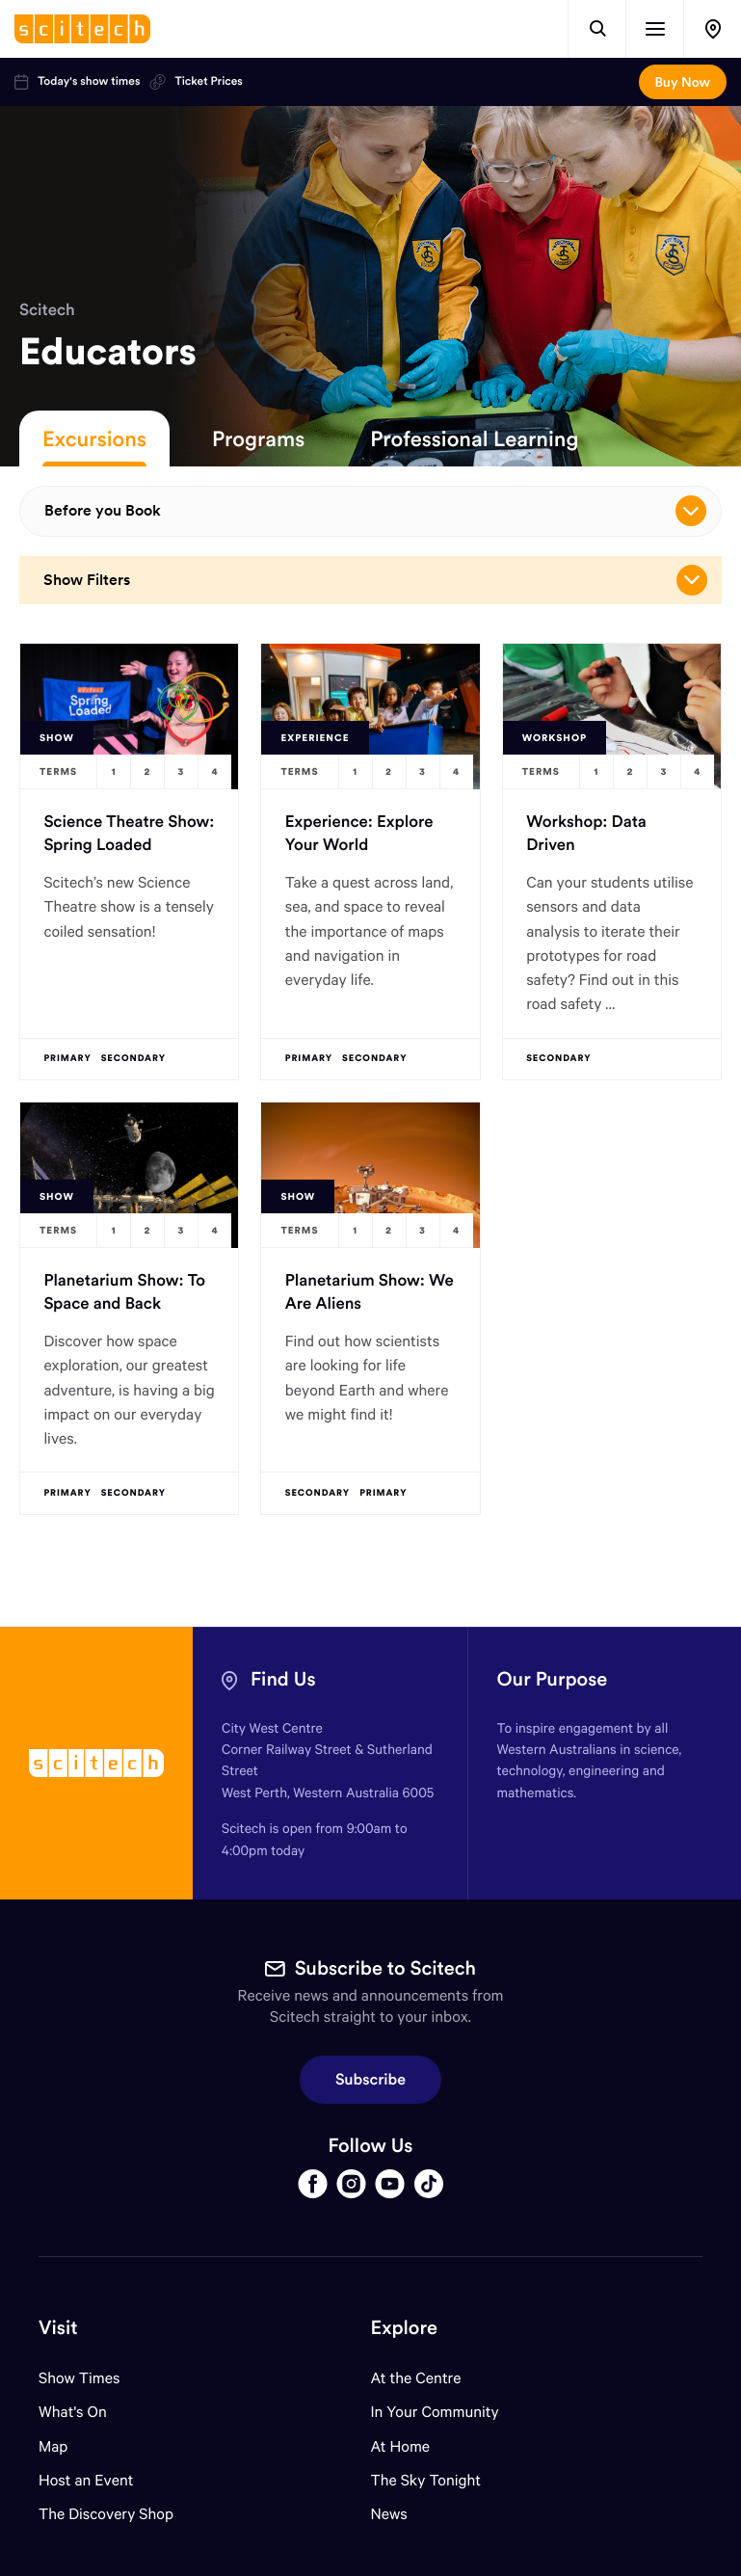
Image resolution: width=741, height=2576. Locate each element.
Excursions (94, 438)
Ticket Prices (195, 82)
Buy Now (682, 82)
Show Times (79, 2378)
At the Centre (416, 2378)
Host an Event (86, 2480)
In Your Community (435, 2412)
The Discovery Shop (106, 2514)
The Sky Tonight (426, 2480)
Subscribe (370, 2079)
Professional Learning (474, 438)
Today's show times (77, 82)
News (389, 2514)
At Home (401, 2446)
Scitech (47, 309)
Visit (58, 2328)
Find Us (283, 1679)
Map (65, 2446)
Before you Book (375, 510)
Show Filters (375, 580)
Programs (258, 438)
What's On (73, 2412)
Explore (404, 2328)
